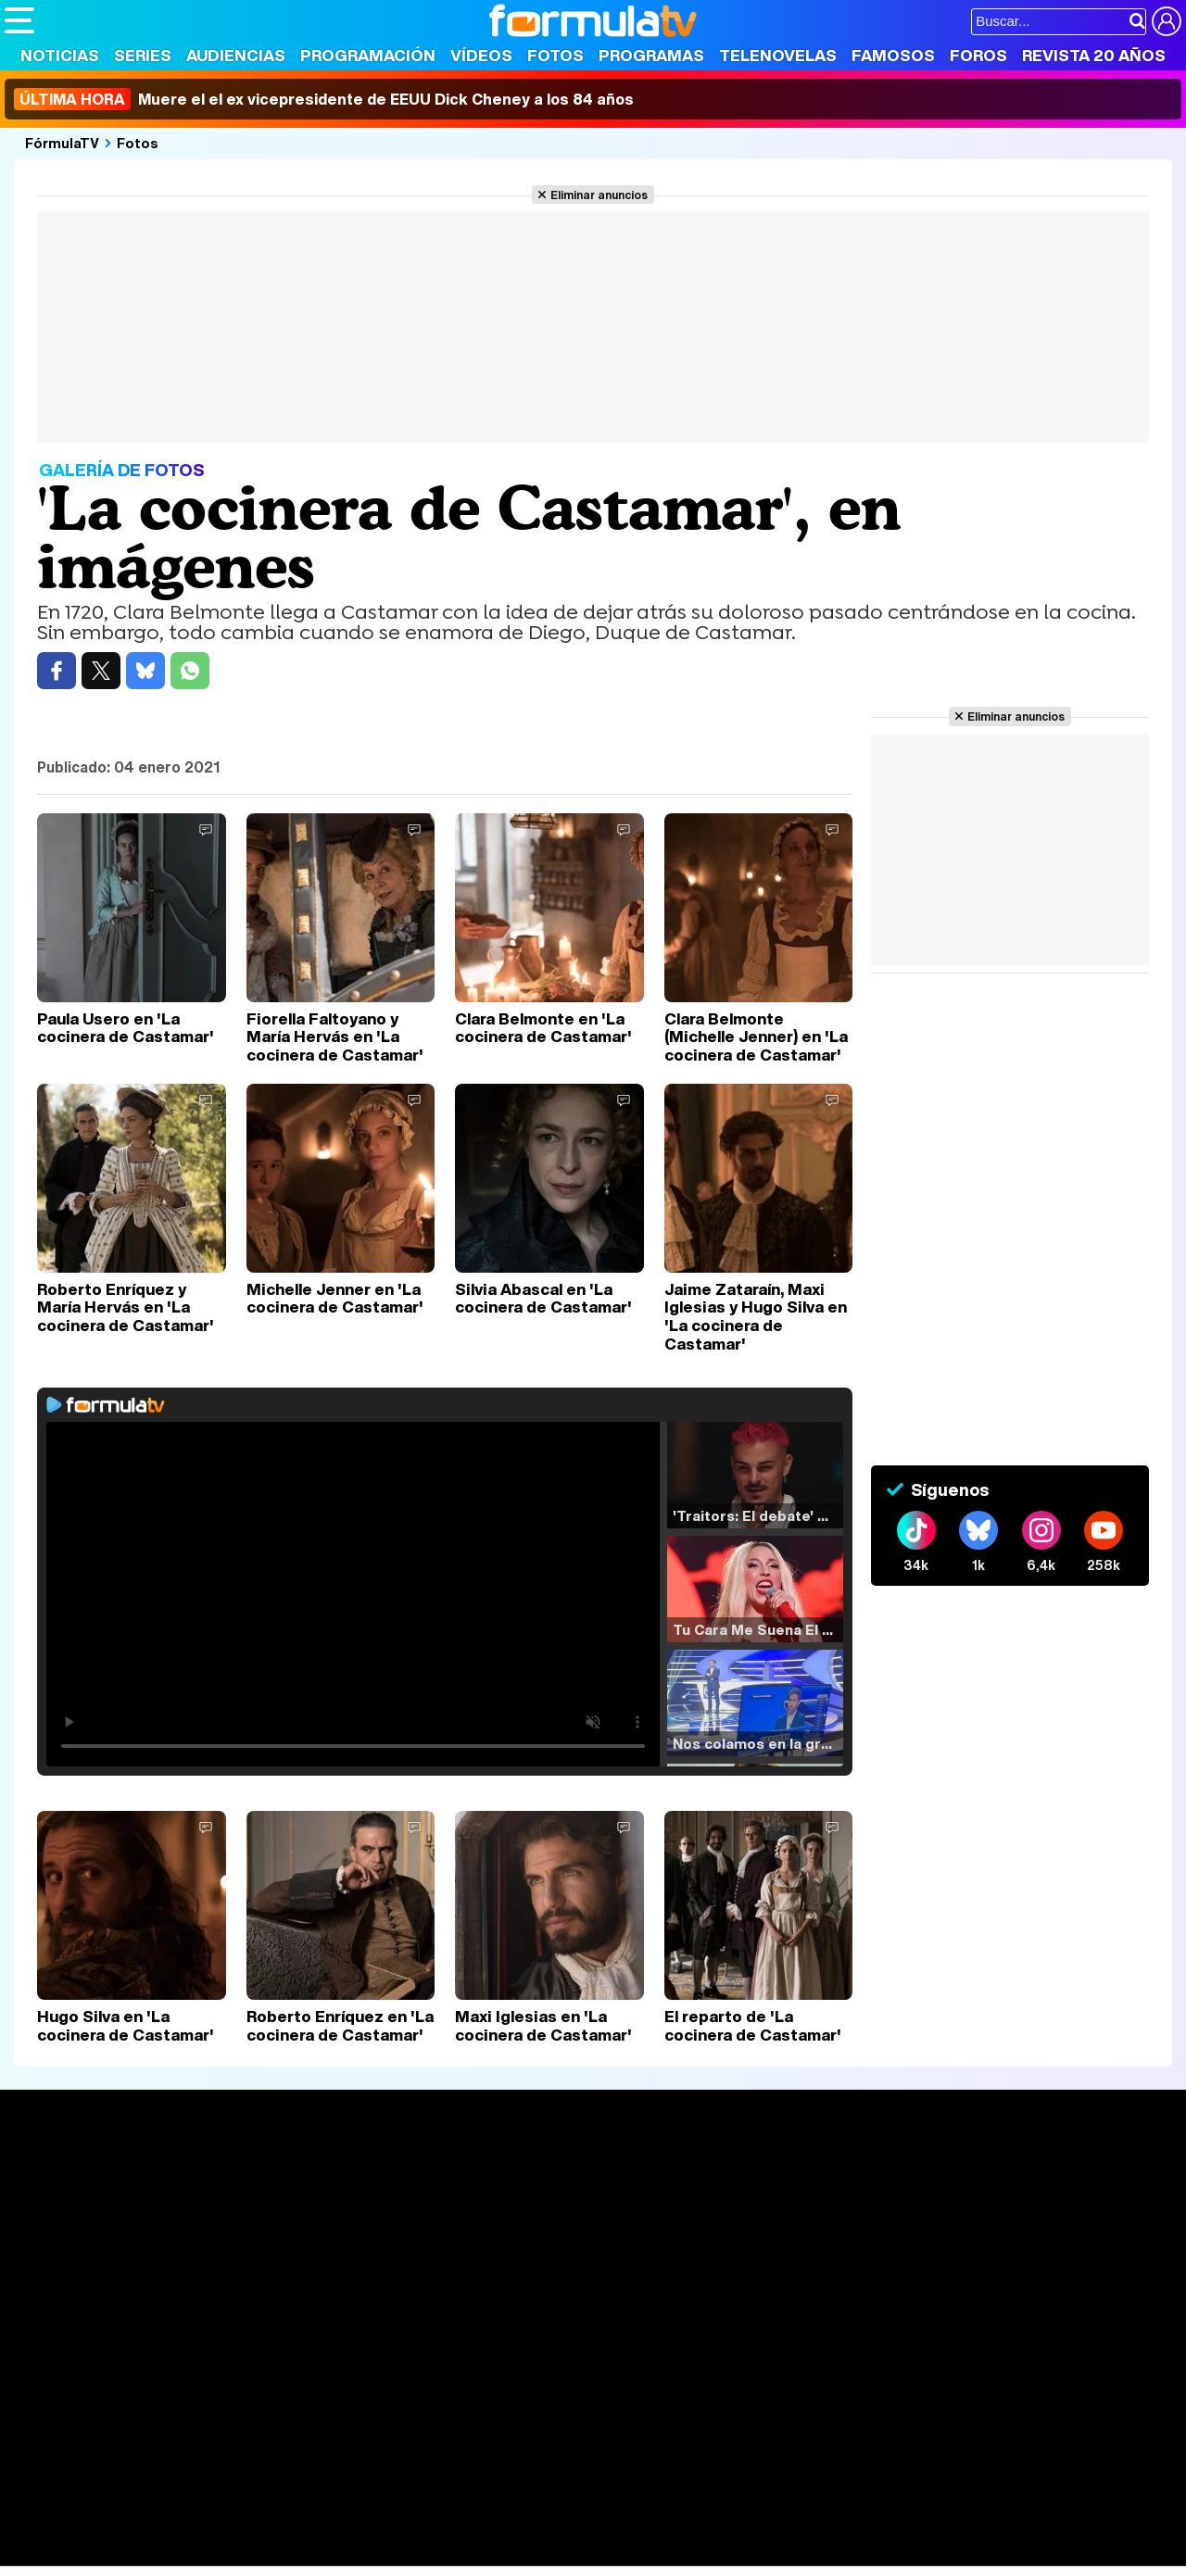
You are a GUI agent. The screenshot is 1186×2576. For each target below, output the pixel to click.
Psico (556, 2527)
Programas (651, 55)
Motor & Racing (384, 2552)
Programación (367, 55)
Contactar (706, 2395)
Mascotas (615, 2527)
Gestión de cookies (528, 2395)
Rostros (975, 2178)
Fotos (555, 55)
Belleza (221, 2527)
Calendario (283, 2200)
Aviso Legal (152, 2395)
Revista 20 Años (1094, 55)
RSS (762, 2395)
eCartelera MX (392, 2502)
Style (177, 2552)
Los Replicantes (153, 2477)
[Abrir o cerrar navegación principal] (19, 20)
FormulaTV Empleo (194, 2502)
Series (142, 55)
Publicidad (631, 2395)
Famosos (893, 55)
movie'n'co (483, 2502)
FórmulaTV (62, 142)
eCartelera (299, 2502)
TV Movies (282, 2239)
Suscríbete (988, 2246)
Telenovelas (778, 55)
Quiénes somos (57, 2395)
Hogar (509, 2527)
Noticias (59, 55)
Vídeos (481, 55)
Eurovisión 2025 (765, 2234)
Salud (380, 2527)
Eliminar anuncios (599, 194)
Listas (266, 2219)
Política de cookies (398, 2395)
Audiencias (235, 55)
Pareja (276, 2527)
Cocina (431, 2527)
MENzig (127, 2552)
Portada (49, 2178)
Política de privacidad (263, 2395)
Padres (330, 2527)
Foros (978, 55)
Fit (471, 2527)
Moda (169, 2527)
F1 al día (297, 2552)
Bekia (123, 2527)
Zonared (471, 2552)
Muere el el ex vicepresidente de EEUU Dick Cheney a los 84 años (324, 99)
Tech (246, 2552)
